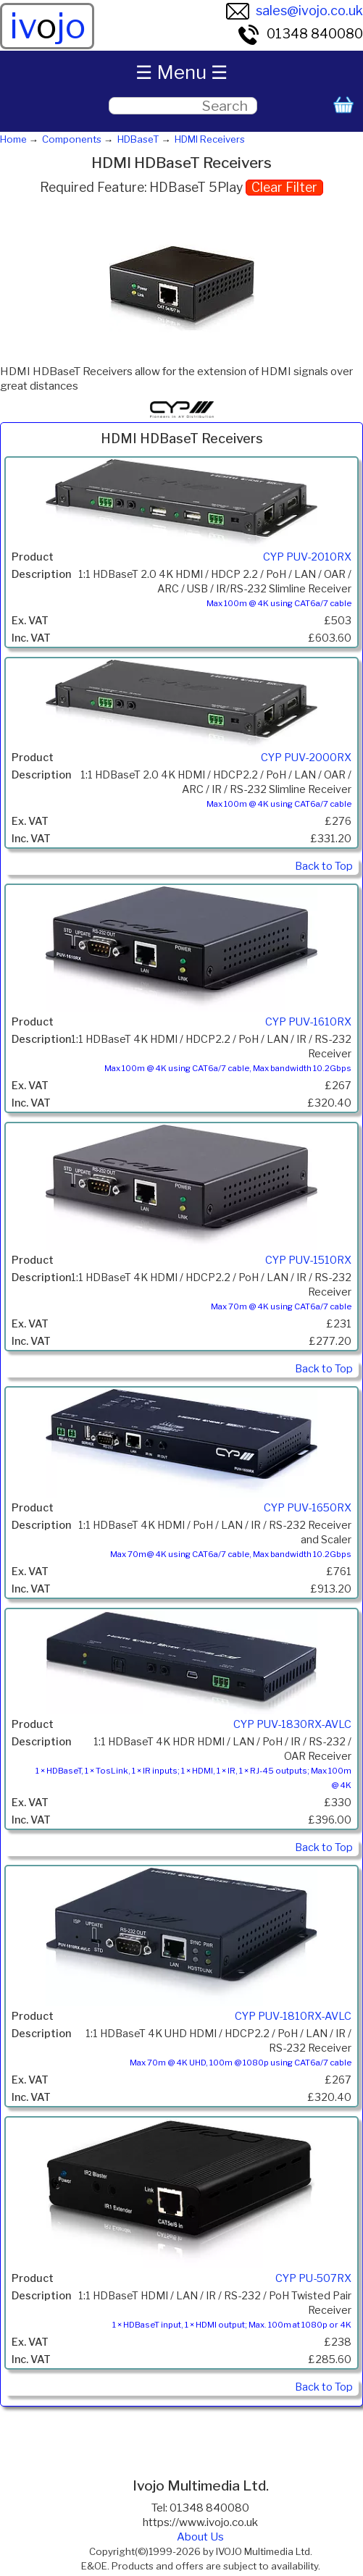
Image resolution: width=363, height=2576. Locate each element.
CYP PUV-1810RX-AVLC (293, 2016)
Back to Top (324, 866)
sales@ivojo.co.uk (294, 10)
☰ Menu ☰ (181, 72)
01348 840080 (300, 33)
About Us (200, 2536)
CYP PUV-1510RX (308, 1260)
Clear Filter (284, 187)
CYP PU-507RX (313, 2278)
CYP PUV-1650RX (307, 1507)
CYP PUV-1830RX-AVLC (292, 1724)
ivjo (47, 26)
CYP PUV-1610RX (308, 1021)
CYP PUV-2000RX (306, 757)
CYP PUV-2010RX (307, 556)
